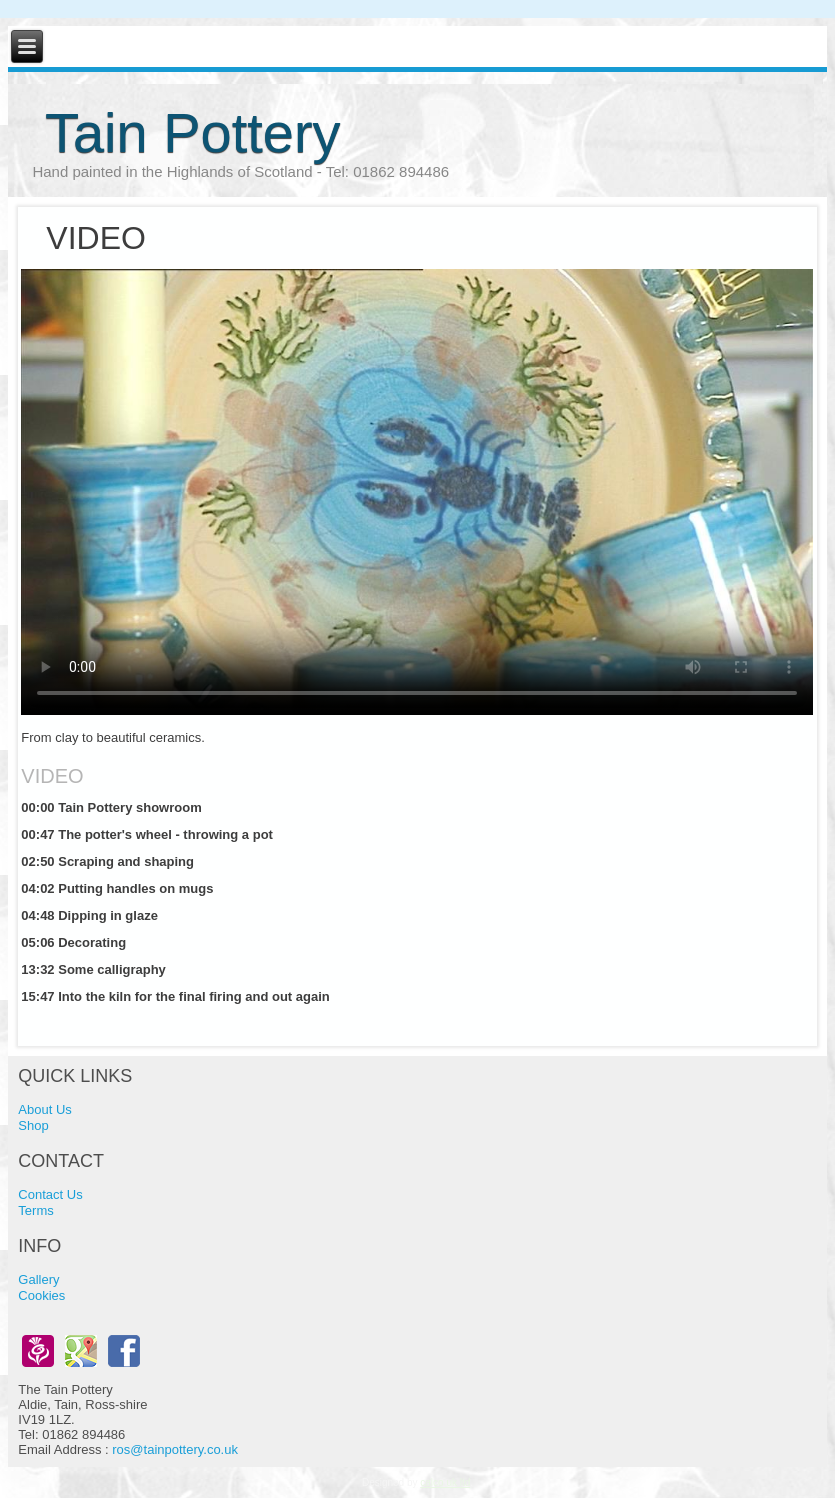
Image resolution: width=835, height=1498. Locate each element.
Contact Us (50, 1194)
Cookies (41, 1295)
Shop (33, 1125)
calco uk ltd (445, 1482)
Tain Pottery (193, 132)
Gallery (38, 1279)
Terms (35, 1210)
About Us (44, 1109)
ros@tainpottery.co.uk (175, 1449)
